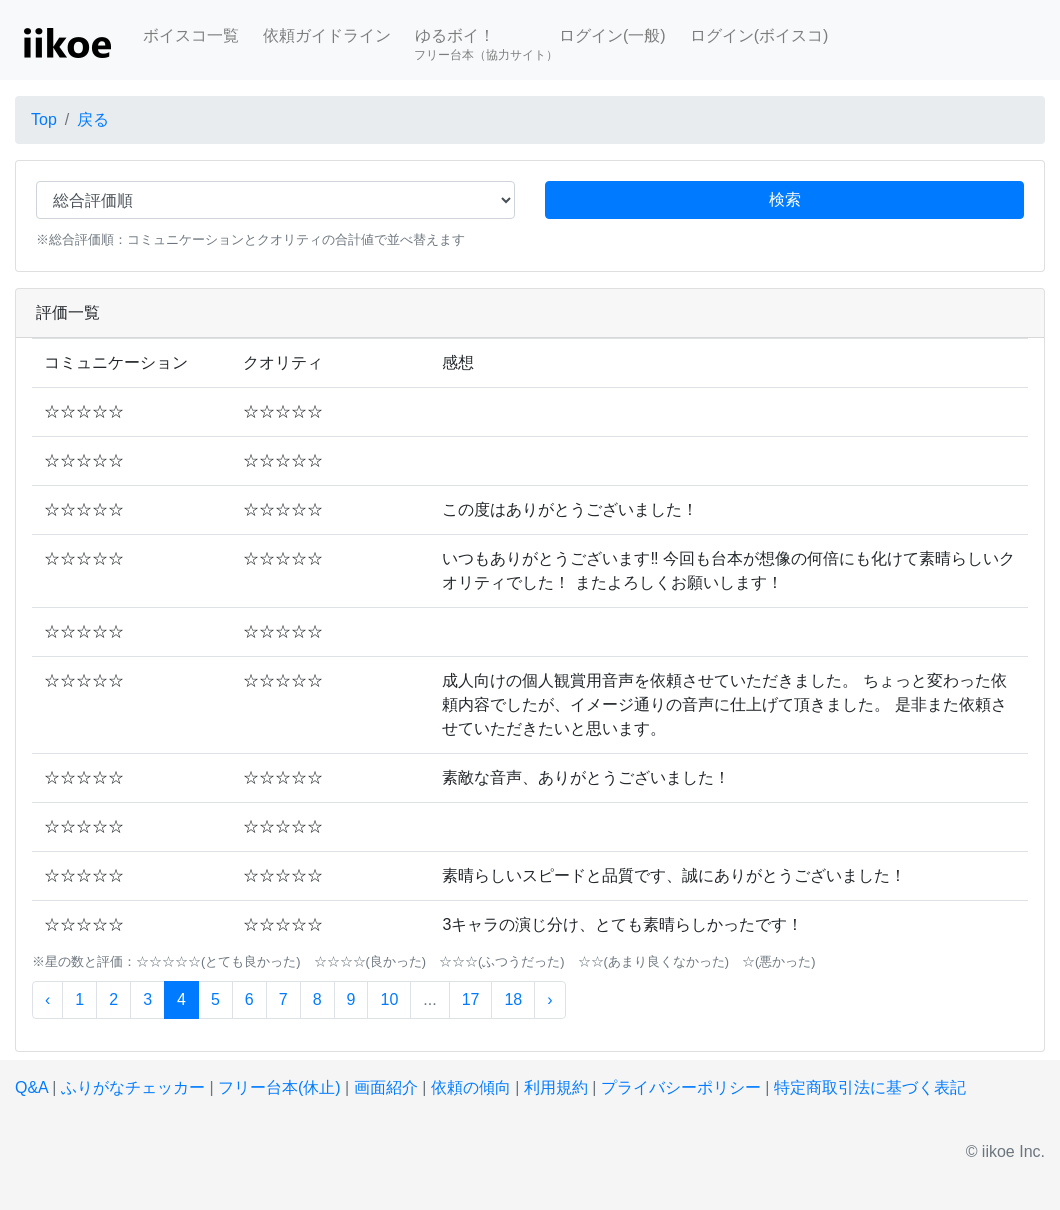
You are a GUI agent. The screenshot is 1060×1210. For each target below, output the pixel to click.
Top (44, 119)
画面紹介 (386, 1087)
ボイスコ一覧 (191, 35)
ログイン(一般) (612, 35)
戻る (93, 119)
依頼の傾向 (471, 1087)
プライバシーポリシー (681, 1087)
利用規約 (556, 1087)
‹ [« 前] (47, 999)
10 (389, 999)
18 (513, 999)
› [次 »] (549, 999)
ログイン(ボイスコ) (759, 35)
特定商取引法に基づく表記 (870, 1087)
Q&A (31, 1087)
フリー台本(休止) (279, 1087)
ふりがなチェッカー (133, 1087)
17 (471, 999)
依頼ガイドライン (327, 35)
